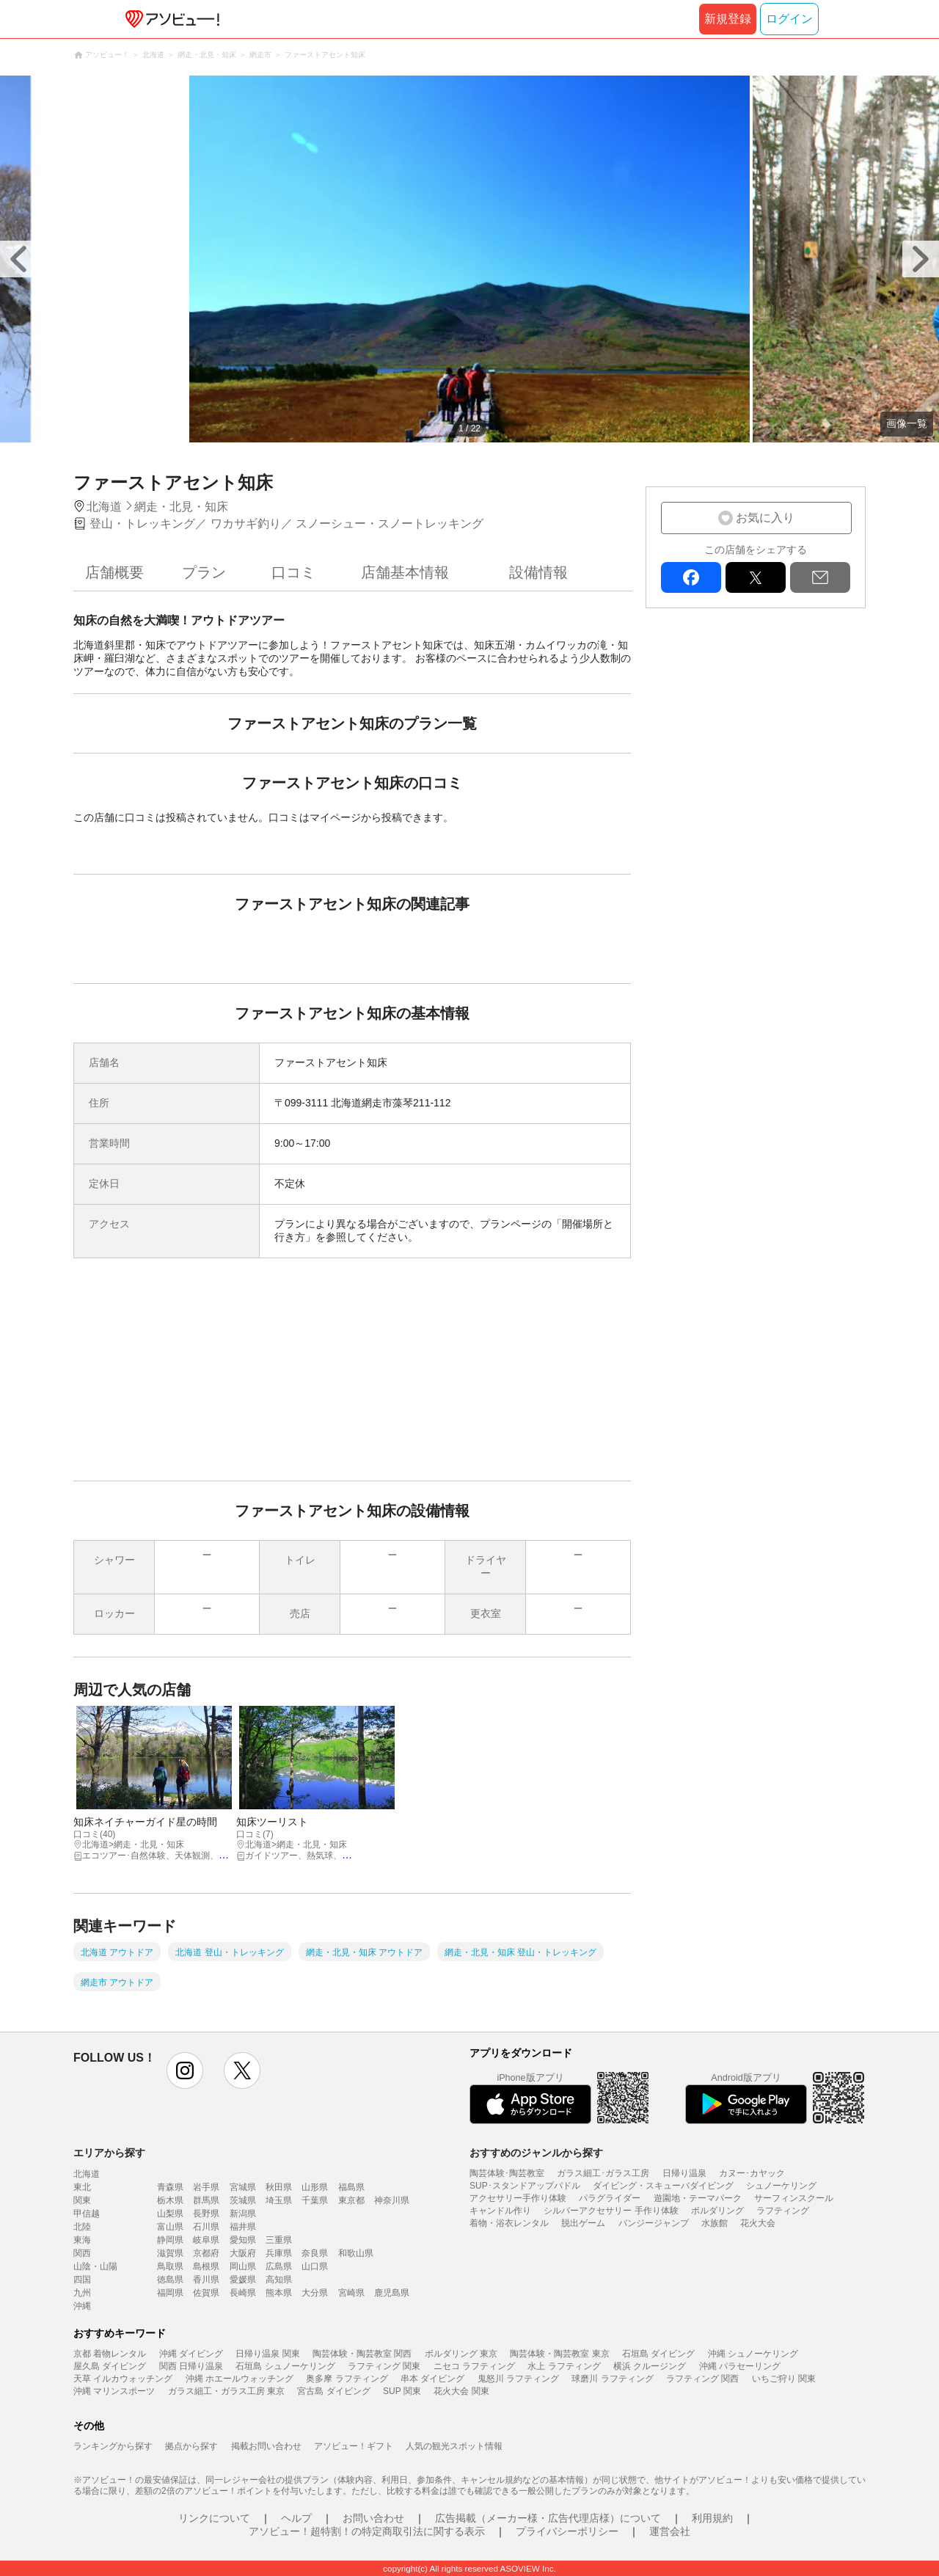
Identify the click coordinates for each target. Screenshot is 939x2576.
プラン (204, 572)
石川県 (206, 2227)
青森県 (170, 2187)
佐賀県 (206, 2293)
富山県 (170, 2227)
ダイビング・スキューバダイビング (663, 2186)
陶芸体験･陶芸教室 (507, 2173)
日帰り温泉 (684, 2173)
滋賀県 (170, 2253)
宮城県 (243, 2187)
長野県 (206, 2213)
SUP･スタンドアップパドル (525, 2186)
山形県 (315, 2187)
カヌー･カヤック (752, 2173)
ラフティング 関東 (384, 2366)
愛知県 (243, 2240)
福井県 (243, 2227)
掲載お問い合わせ (266, 2446)
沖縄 (82, 2306)
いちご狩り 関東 (784, 2379)
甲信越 (86, 2213)
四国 (82, 2279)
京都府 (206, 2253)
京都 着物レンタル (109, 2354)
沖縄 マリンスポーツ (114, 2391)
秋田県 (279, 2187)
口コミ (293, 572)
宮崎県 (351, 2293)
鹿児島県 (391, 2293)
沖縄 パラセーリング (740, 2366)
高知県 (279, 2279)
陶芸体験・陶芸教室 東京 (559, 2354)
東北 (82, 2187)
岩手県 (206, 2187)
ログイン (789, 18)
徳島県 (170, 2279)
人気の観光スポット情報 (454, 2446)
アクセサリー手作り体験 (518, 2198)
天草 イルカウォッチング (122, 2379)
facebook (691, 577)
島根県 (206, 2266)
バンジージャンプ (653, 2223)
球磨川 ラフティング (612, 2379)
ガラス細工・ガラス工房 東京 (226, 2391)
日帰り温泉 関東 (267, 2354)
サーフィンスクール (793, 2198)
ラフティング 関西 (702, 2379)
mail (820, 577)
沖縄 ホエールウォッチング (239, 2379)
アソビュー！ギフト (353, 2446)
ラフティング (782, 2210)
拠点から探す (191, 2446)
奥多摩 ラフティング (346, 2379)
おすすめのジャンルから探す (536, 2153)
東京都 (351, 2200)
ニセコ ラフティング (474, 2366)
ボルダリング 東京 (461, 2354)
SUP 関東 (402, 2391)
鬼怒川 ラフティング (518, 2379)
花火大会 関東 (461, 2391)
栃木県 (170, 2200)
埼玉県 (279, 2200)
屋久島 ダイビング (109, 2366)
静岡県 (170, 2240)
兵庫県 (279, 2253)
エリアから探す (109, 2153)
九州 (82, 2293)
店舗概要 (114, 572)
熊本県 (279, 2293)
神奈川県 (391, 2200)
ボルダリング (717, 2210)
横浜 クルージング (649, 2366)
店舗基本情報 (405, 572)
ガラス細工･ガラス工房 (603, 2173)
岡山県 (243, 2266)
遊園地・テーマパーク (698, 2198)
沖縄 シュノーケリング (753, 2354)
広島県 (279, 2266)
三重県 (279, 2240)
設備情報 (538, 572)
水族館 (714, 2223)
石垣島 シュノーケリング (285, 2366)
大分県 (315, 2293)
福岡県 (170, 2293)
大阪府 (243, 2253)
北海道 (86, 2174)
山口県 (315, 2266)
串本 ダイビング (432, 2379)
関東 (82, 2200)
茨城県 (243, 2200)
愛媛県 (243, 2279)
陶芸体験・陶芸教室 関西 (362, 2354)
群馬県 (206, 2200)
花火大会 (757, 2223)
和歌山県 (355, 2253)
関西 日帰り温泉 (191, 2366)
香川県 (206, 2279)
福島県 (351, 2187)
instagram (185, 2070)
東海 (82, 2240)
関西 (82, 2253)
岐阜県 (206, 2240)
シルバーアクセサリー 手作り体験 (611, 2210)
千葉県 (315, 2200)
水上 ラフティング (563, 2366)
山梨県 (170, 2213)
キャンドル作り (500, 2210)
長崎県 (243, 2293)
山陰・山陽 (95, 2266)
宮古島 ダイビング (333, 2391)
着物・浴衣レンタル (509, 2223)
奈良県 (315, 2253)
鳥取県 (170, 2266)
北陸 (82, 2227)
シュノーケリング (781, 2186)
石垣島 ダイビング (658, 2354)
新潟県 (243, 2213)
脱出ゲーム (583, 2223)
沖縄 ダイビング (191, 2354)
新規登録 (727, 18)
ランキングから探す (113, 2446)
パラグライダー (609, 2198)
